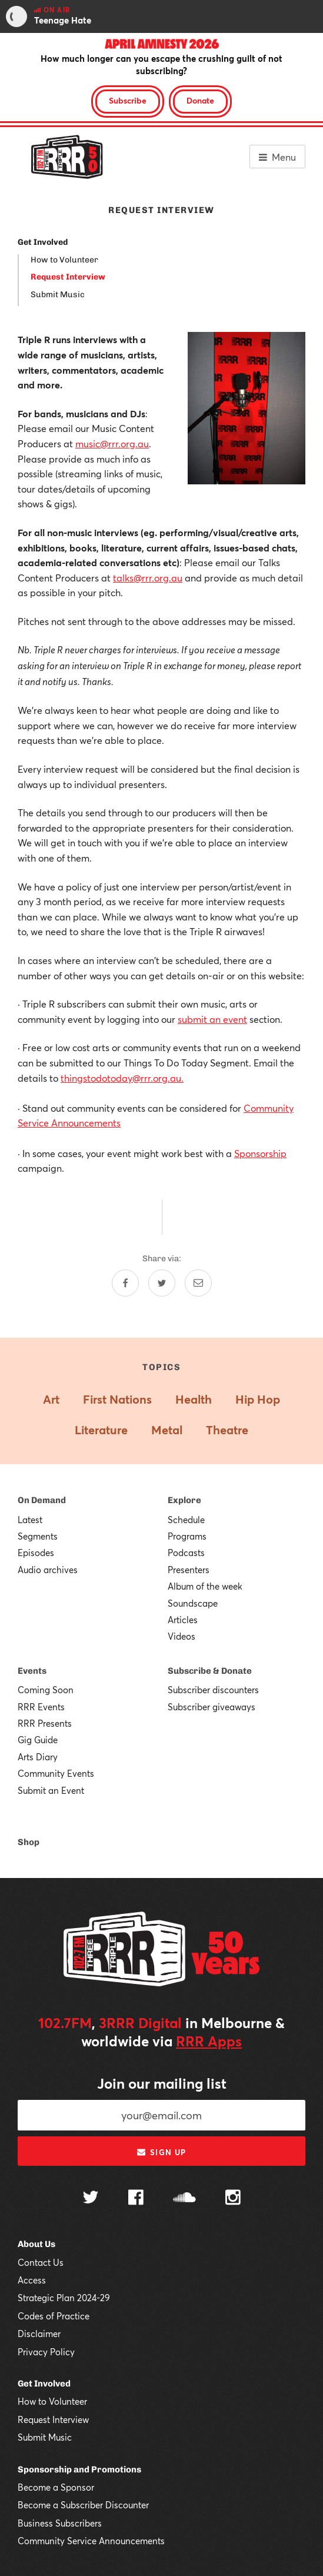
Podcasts (186, 1552)
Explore (184, 1500)
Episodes (36, 1552)
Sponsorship (260, 1153)
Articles (183, 1620)
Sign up (161, 2152)
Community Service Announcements (91, 2541)
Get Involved (43, 242)
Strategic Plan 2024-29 (64, 2298)
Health (193, 1399)
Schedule (186, 1519)
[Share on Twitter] (161, 1283)
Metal (166, 1430)
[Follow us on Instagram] (233, 2198)
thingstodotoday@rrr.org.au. (122, 1078)
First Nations (117, 1399)
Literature (101, 1430)
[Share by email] (198, 1283)
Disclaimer (39, 2333)
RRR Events (41, 1707)
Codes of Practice (53, 2316)
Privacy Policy (46, 2352)
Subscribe (127, 100)
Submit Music (58, 295)
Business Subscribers (60, 2523)
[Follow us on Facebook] (136, 2198)
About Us (36, 2244)
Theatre (227, 1430)
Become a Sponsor (56, 2487)
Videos (181, 1636)
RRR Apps (209, 2041)
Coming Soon (46, 1690)
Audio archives (48, 1569)
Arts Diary (38, 1757)
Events (32, 1671)
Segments (38, 1536)
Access (32, 2280)
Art (51, 1399)
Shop (28, 1842)
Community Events (56, 1773)
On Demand (42, 1500)
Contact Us (41, 2262)
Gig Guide (38, 1740)
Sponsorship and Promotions (79, 2469)
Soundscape (193, 1603)
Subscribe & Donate (210, 1671)
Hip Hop (257, 1399)
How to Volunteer (64, 260)
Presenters (188, 1569)
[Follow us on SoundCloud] (184, 2198)
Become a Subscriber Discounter (83, 2505)
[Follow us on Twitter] (90, 2198)
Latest (30, 1519)
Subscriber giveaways (211, 1707)
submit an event (212, 1019)
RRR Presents (45, 1723)
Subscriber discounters (213, 1690)
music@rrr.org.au (112, 443)
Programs (187, 1536)
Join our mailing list (162, 2083)
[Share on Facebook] (125, 1283)
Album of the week (205, 1586)
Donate (200, 100)
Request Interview (68, 277)
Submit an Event (51, 1790)
